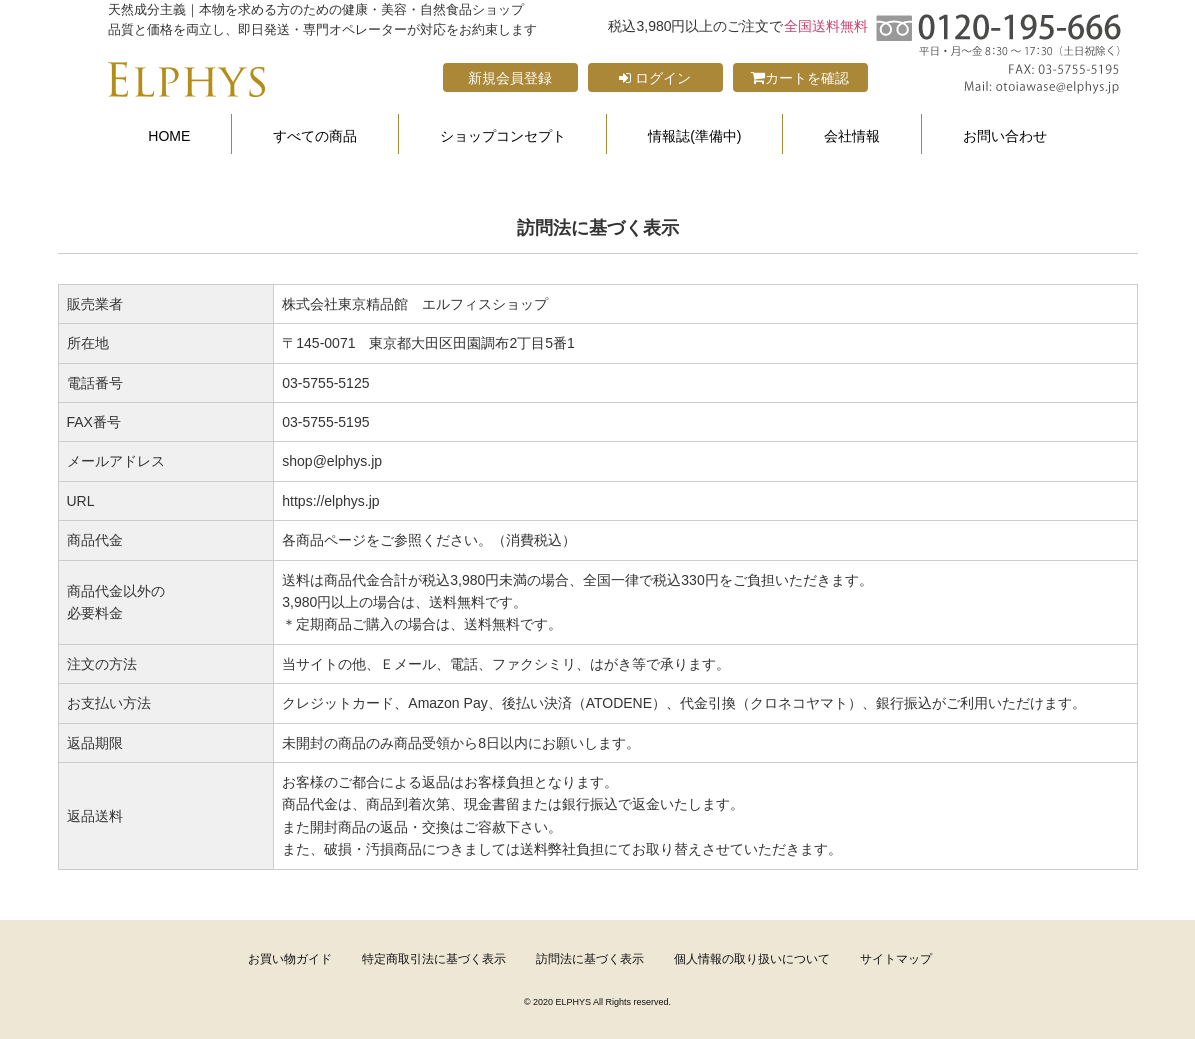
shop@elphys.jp (332, 461)
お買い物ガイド (290, 959)
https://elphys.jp (330, 501)
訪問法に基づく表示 (590, 959)
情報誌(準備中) (694, 136)
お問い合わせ (1005, 136)
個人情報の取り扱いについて (752, 959)
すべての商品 (315, 136)
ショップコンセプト (503, 136)
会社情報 (852, 136)
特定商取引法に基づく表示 (434, 959)
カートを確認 (800, 78)
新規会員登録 (510, 78)
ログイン (655, 78)
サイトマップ (896, 959)
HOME (169, 136)
